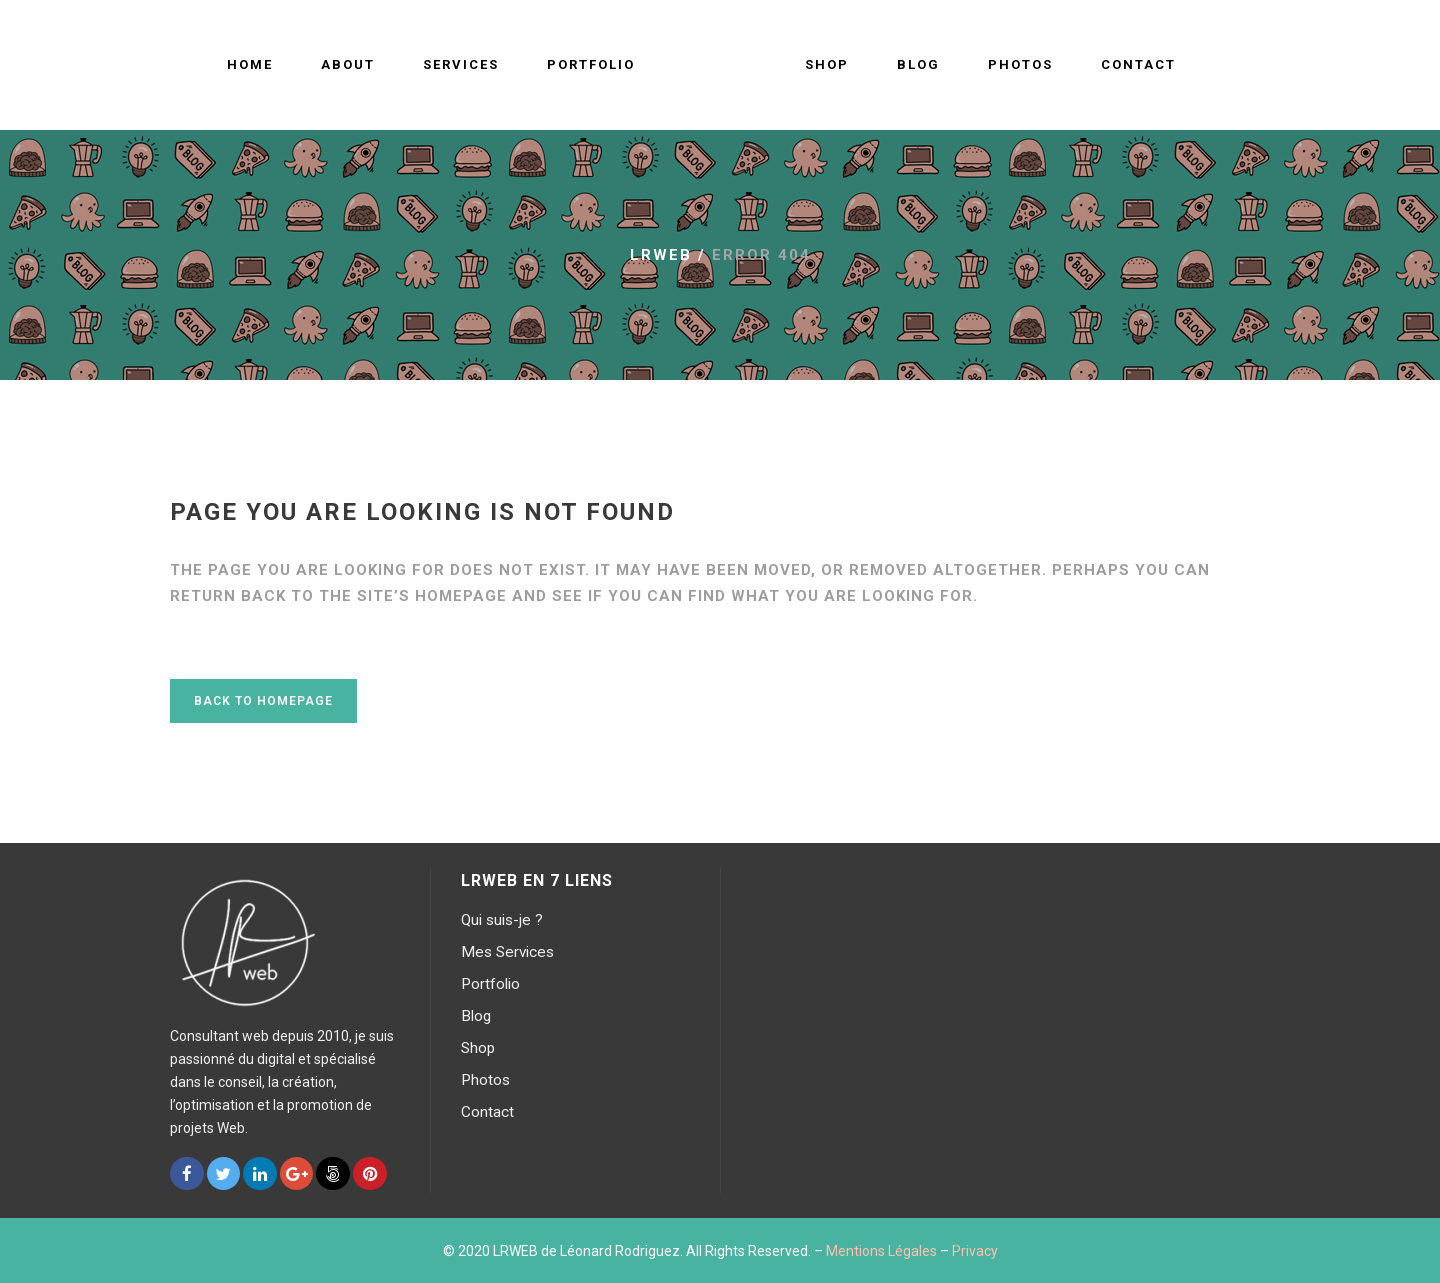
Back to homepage (263, 701)
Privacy (975, 1251)
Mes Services (507, 952)
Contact (487, 1112)
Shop (478, 1048)
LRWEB (661, 255)
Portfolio (490, 984)
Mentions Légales (881, 1251)
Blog (476, 1016)
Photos (485, 1080)
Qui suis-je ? (502, 920)
